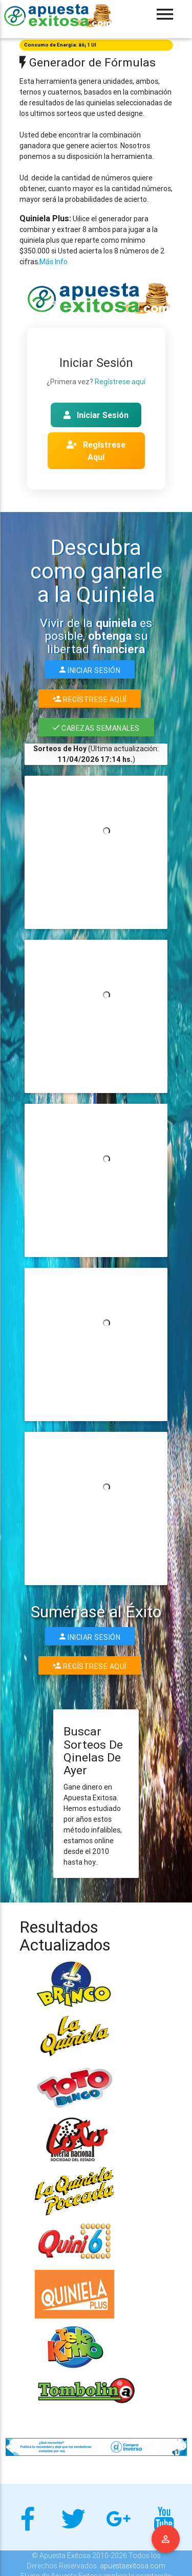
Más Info (53, 261)
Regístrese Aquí (96, 450)
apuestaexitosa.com (132, 2565)
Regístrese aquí (120, 381)
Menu (166, 2539)
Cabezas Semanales (96, 727)
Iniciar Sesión (96, 415)
